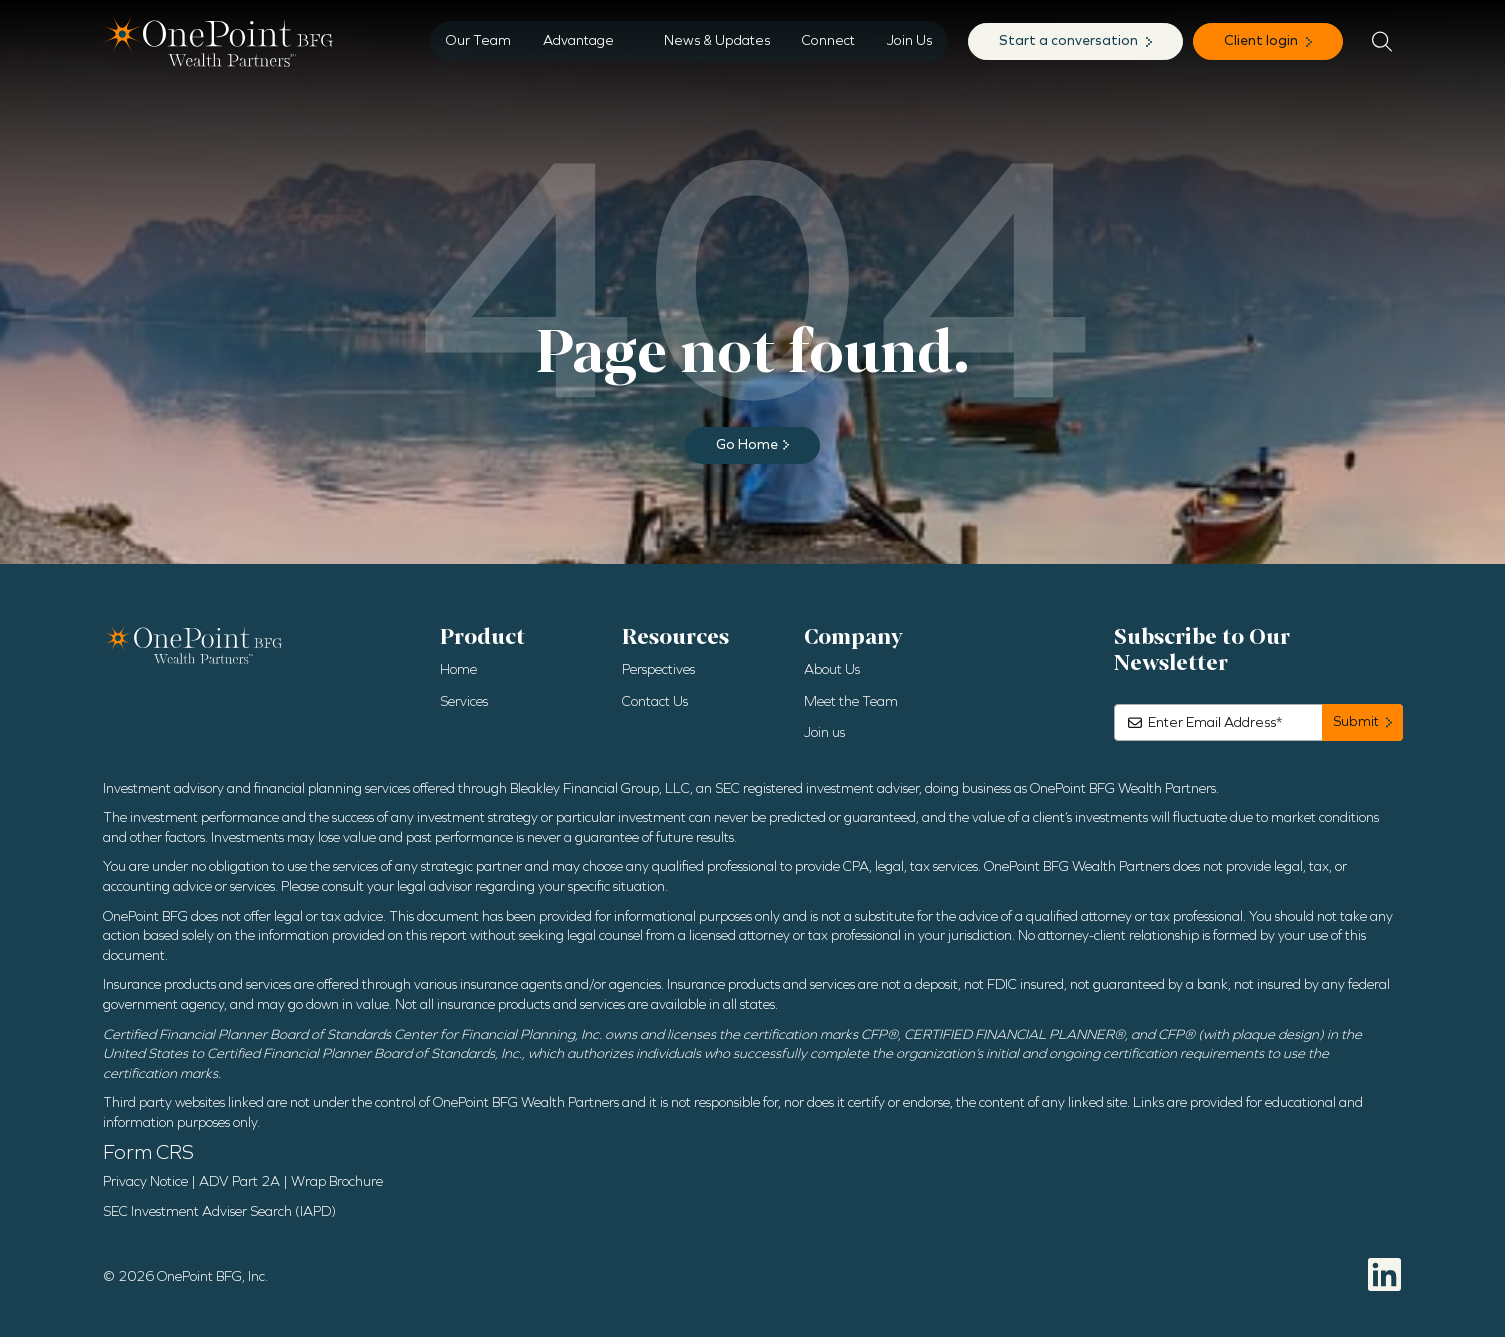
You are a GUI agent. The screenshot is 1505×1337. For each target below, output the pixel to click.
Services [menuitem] (464, 701)
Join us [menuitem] (824, 732)
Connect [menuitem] (828, 40)
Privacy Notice (145, 1181)
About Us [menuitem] (832, 669)
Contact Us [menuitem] (655, 701)
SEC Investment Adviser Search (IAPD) (219, 1211)
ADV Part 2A (239, 1181)
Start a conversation (1070, 40)
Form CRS (148, 1152)
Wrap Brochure (337, 1181)
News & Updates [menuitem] (717, 40)
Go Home (747, 444)
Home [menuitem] (458, 669)
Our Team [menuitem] (478, 40)
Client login (1262, 40)
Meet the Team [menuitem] (851, 701)
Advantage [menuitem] (578, 40)
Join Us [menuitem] (909, 40)
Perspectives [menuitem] (658, 669)
